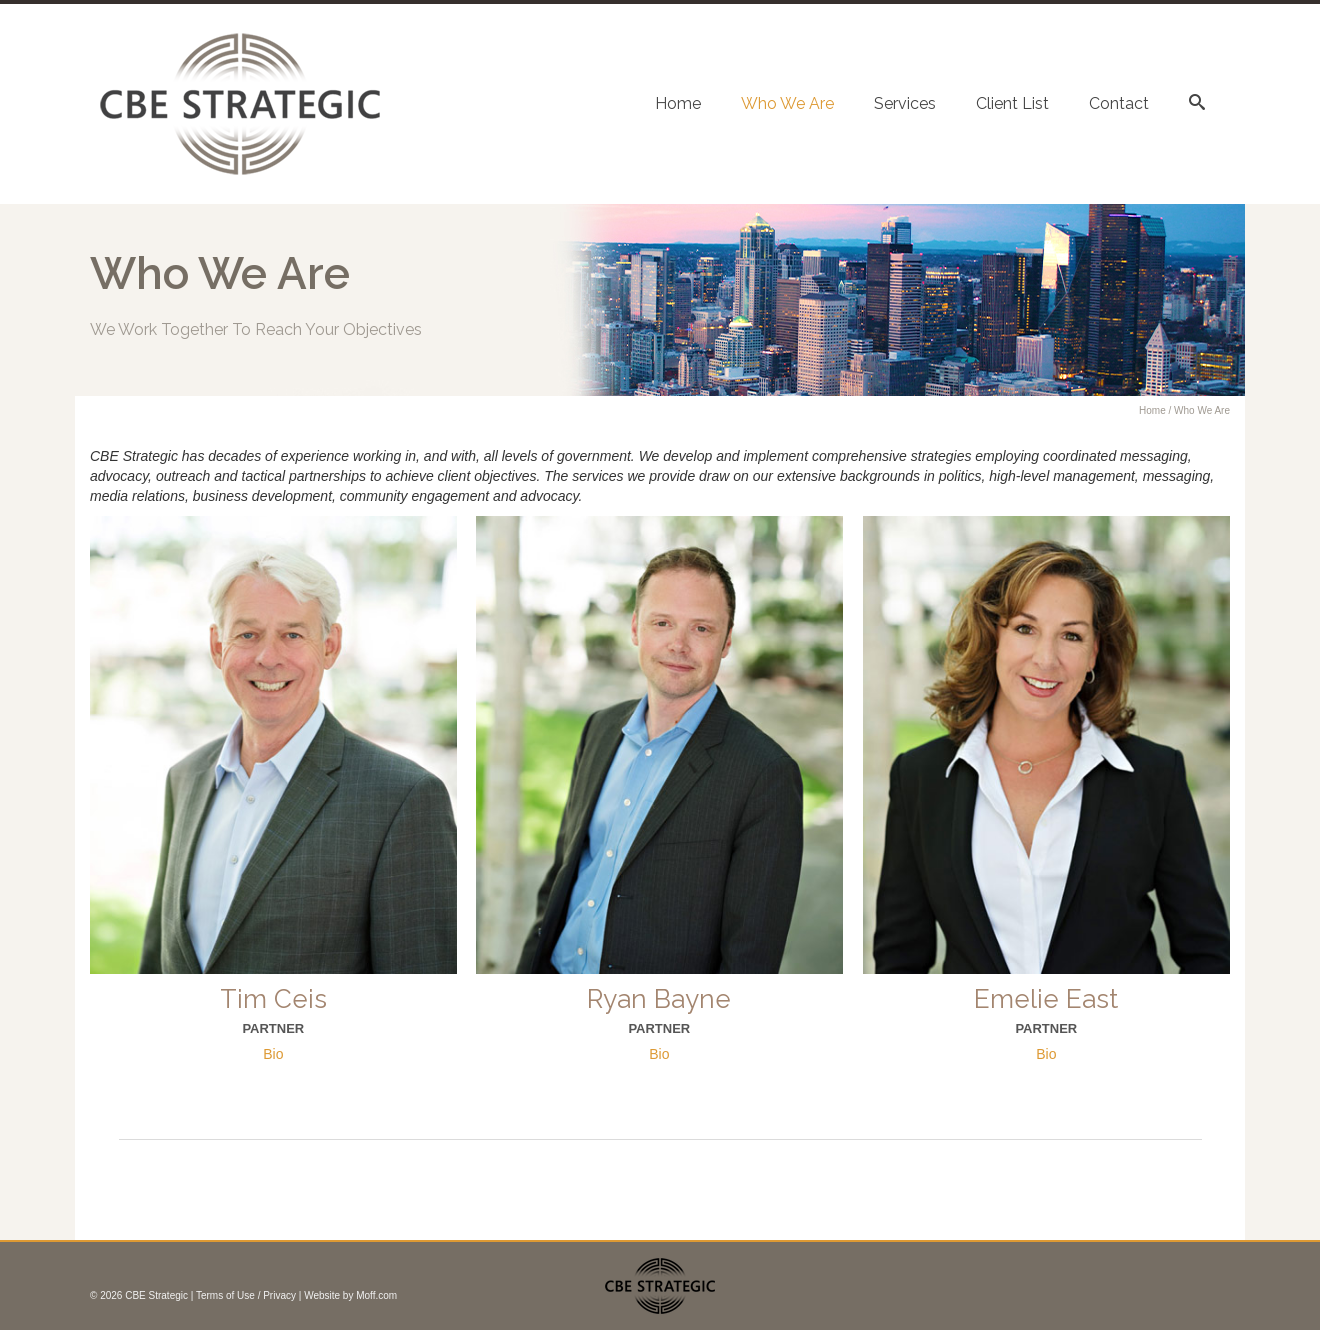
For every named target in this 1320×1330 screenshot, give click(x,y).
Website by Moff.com (350, 1295)
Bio (273, 1054)
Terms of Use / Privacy (246, 1295)
